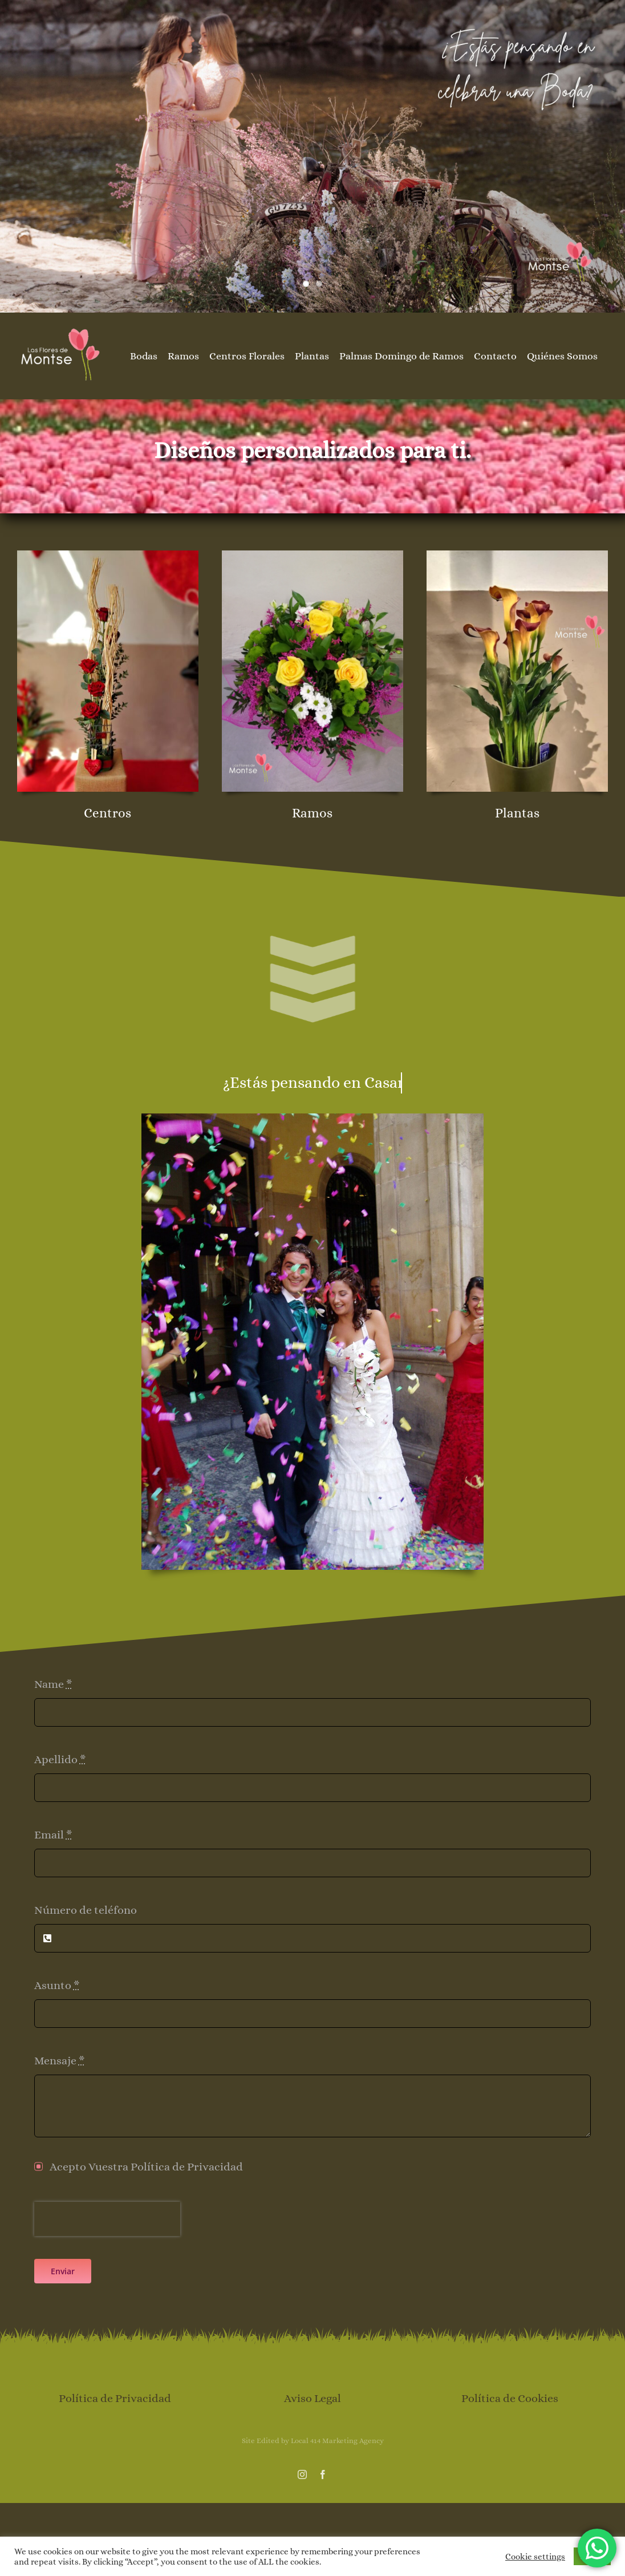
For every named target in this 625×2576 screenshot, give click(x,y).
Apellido (60, 1759)
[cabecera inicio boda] (312, 156)
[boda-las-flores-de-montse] (312, 1118)
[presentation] (107, 2219)
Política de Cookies (509, 2398)
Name (53, 1684)
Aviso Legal (312, 2398)
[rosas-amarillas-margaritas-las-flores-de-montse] (312, 555)
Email (53, 1834)
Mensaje (59, 2060)
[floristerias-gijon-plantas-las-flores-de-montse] (517, 555)
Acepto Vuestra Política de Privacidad (146, 2166)
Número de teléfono (85, 1910)
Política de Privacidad (115, 2398)
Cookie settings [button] (535, 2556)
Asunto (57, 1985)
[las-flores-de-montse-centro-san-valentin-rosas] (107, 555)
